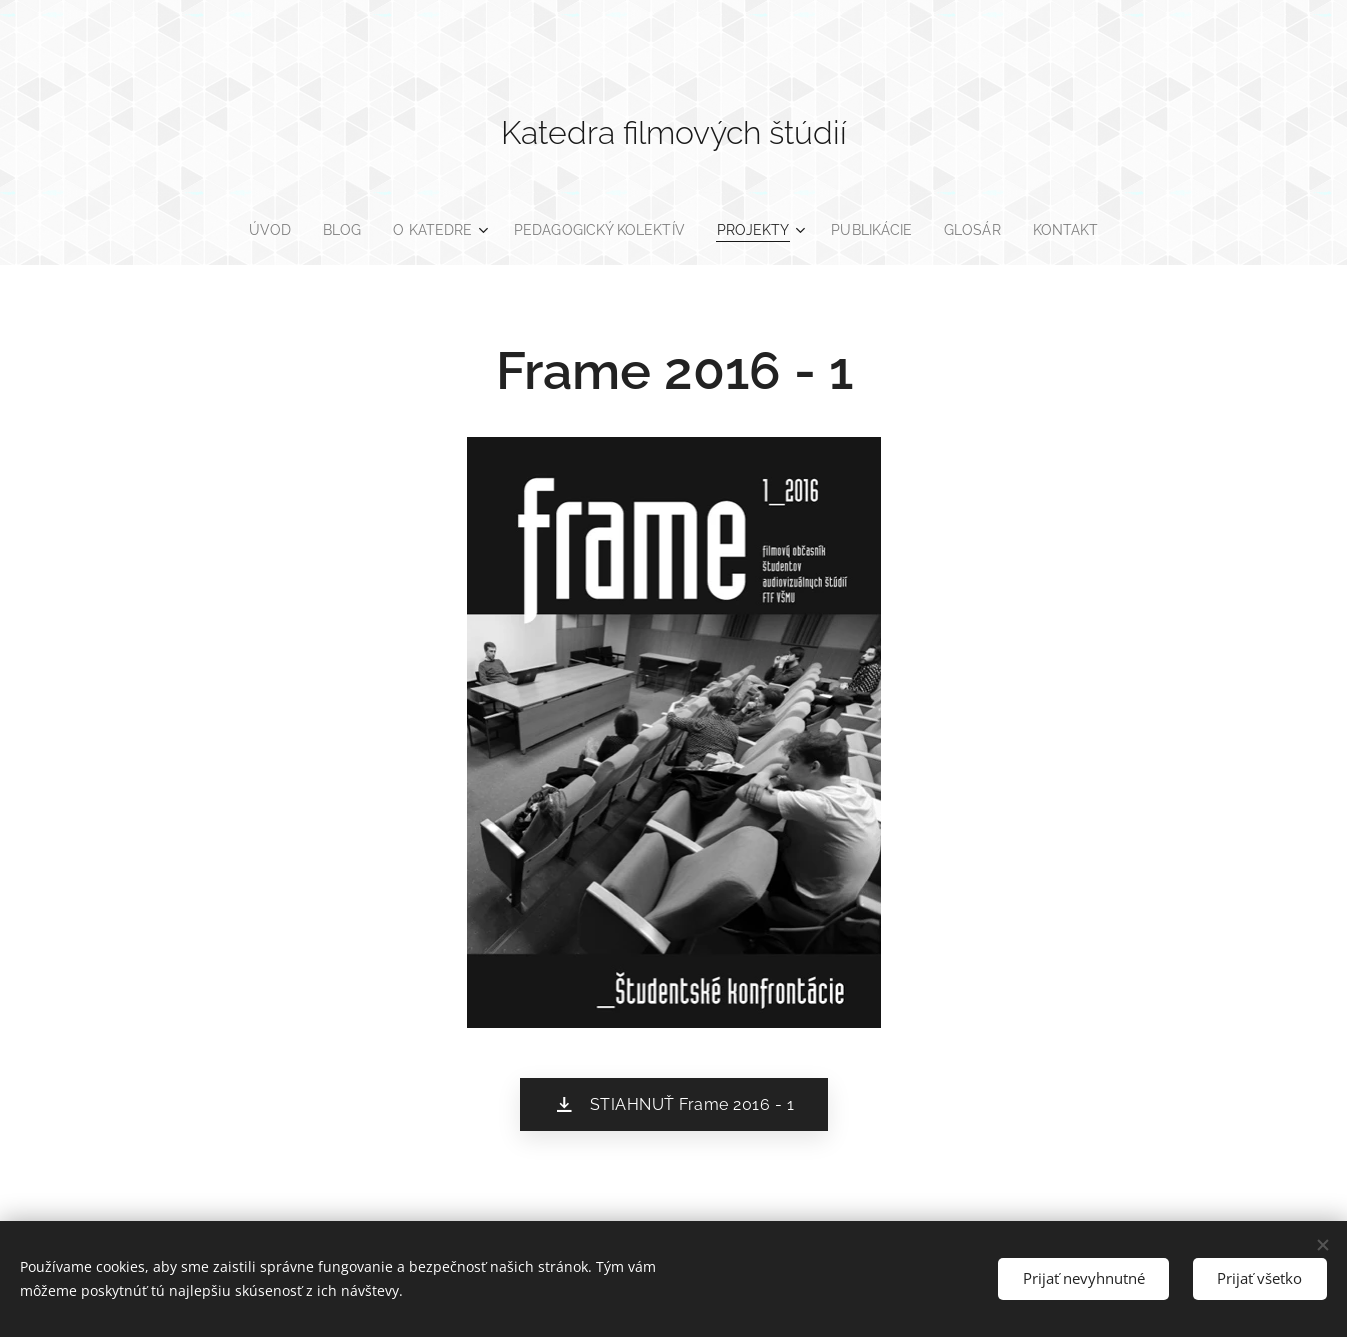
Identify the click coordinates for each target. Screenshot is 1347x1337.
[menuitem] (258, 230)
